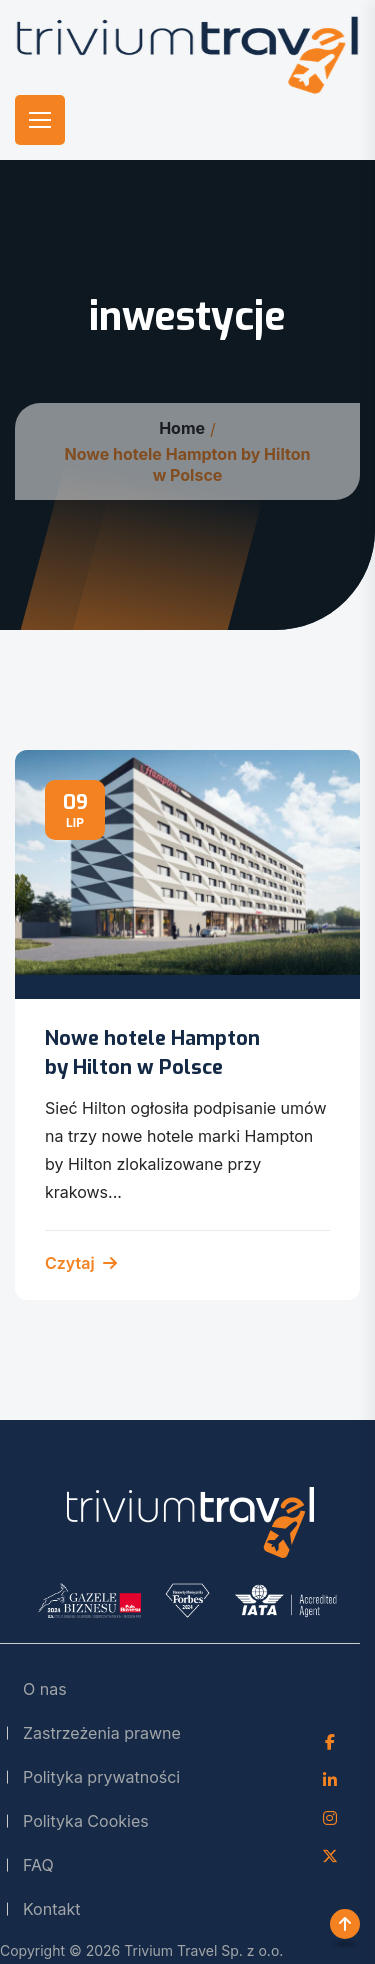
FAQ (38, 1865)
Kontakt (51, 1909)
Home (182, 428)
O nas (45, 1689)
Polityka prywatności (101, 1777)
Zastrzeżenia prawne (102, 1733)
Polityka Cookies (86, 1821)
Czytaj (81, 1263)
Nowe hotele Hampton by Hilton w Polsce (152, 1052)
